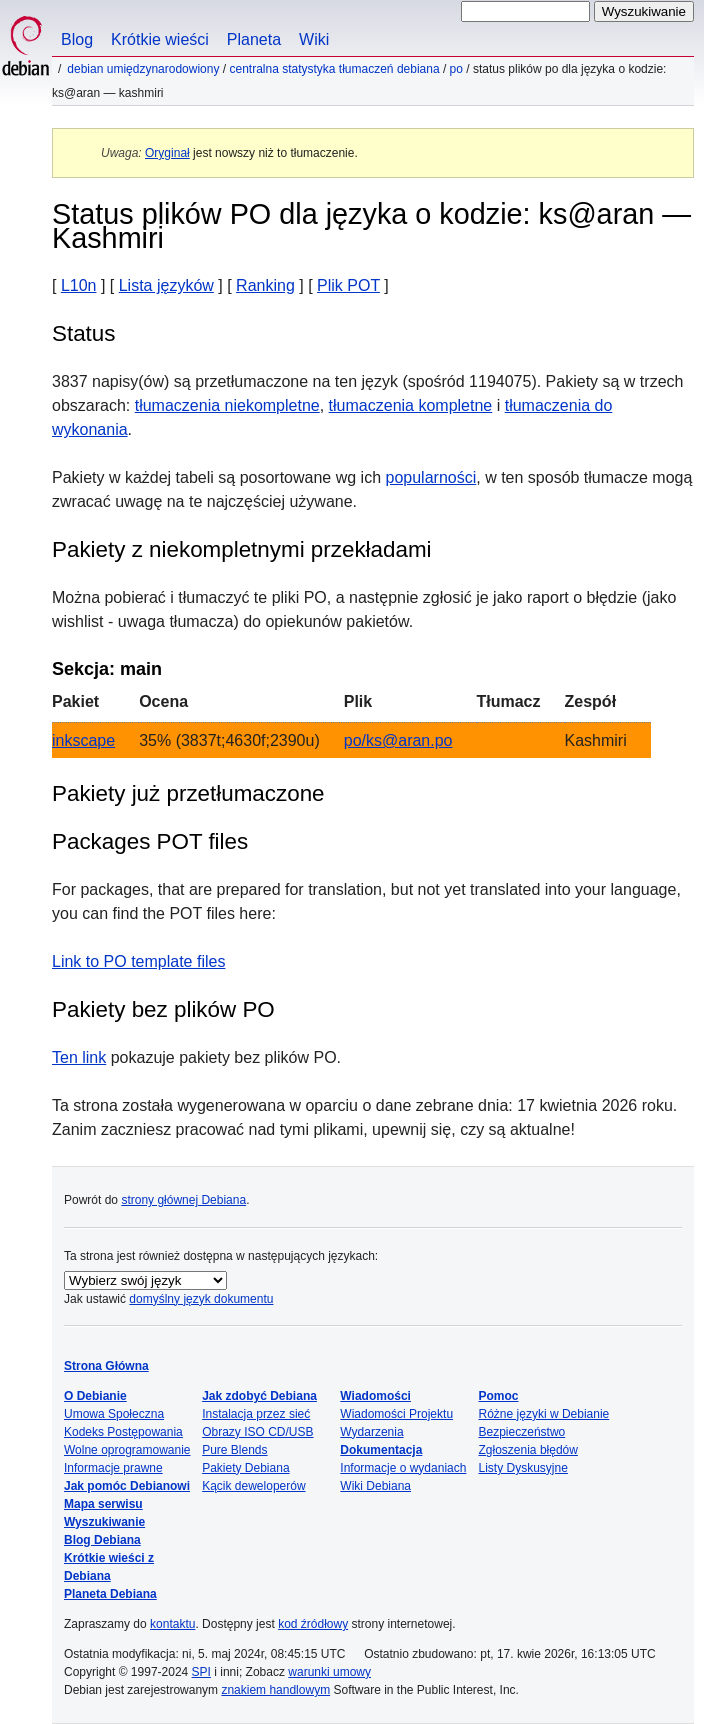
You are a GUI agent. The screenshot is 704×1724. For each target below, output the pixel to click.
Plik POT (348, 285)
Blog (77, 39)
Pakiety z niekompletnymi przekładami (242, 549)
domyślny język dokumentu (201, 1299)
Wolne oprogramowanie (127, 1450)
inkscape (83, 740)
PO (456, 69)
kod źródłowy (313, 1624)
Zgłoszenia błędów (528, 1450)
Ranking (265, 285)
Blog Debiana (102, 1540)
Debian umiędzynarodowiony (143, 69)
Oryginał (167, 153)
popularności (431, 477)
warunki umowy (329, 1672)
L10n (79, 285)
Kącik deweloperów (253, 1486)
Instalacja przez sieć (256, 1414)
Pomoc (499, 1396)
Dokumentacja (381, 1450)
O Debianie (95, 1396)
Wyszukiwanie (104, 1522)
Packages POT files (150, 841)
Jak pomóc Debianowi (127, 1486)
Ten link (79, 1057)
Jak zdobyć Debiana (259, 1396)
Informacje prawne (113, 1468)
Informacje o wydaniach (403, 1468)
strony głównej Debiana (183, 1200)
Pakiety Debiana (245, 1468)
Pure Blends (234, 1450)
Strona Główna (106, 1366)
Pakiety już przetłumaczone (188, 793)
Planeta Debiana (110, 1594)
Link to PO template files (138, 961)
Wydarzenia (371, 1432)
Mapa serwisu (103, 1504)
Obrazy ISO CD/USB (257, 1432)
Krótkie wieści (160, 39)
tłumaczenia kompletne (411, 405)
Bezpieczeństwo (522, 1432)
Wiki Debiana (375, 1486)
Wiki (314, 39)
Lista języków (166, 285)
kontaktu (172, 1624)
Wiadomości (375, 1396)
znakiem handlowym (275, 1690)
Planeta (254, 39)
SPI (201, 1672)
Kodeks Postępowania (123, 1432)
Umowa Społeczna (114, 1414)
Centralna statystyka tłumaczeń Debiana (334, 69)
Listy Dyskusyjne (523, 1468)
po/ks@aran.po (398, 740)
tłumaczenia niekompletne (227, 405)
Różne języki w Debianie (544, 1414)
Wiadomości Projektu (396, 1414)
